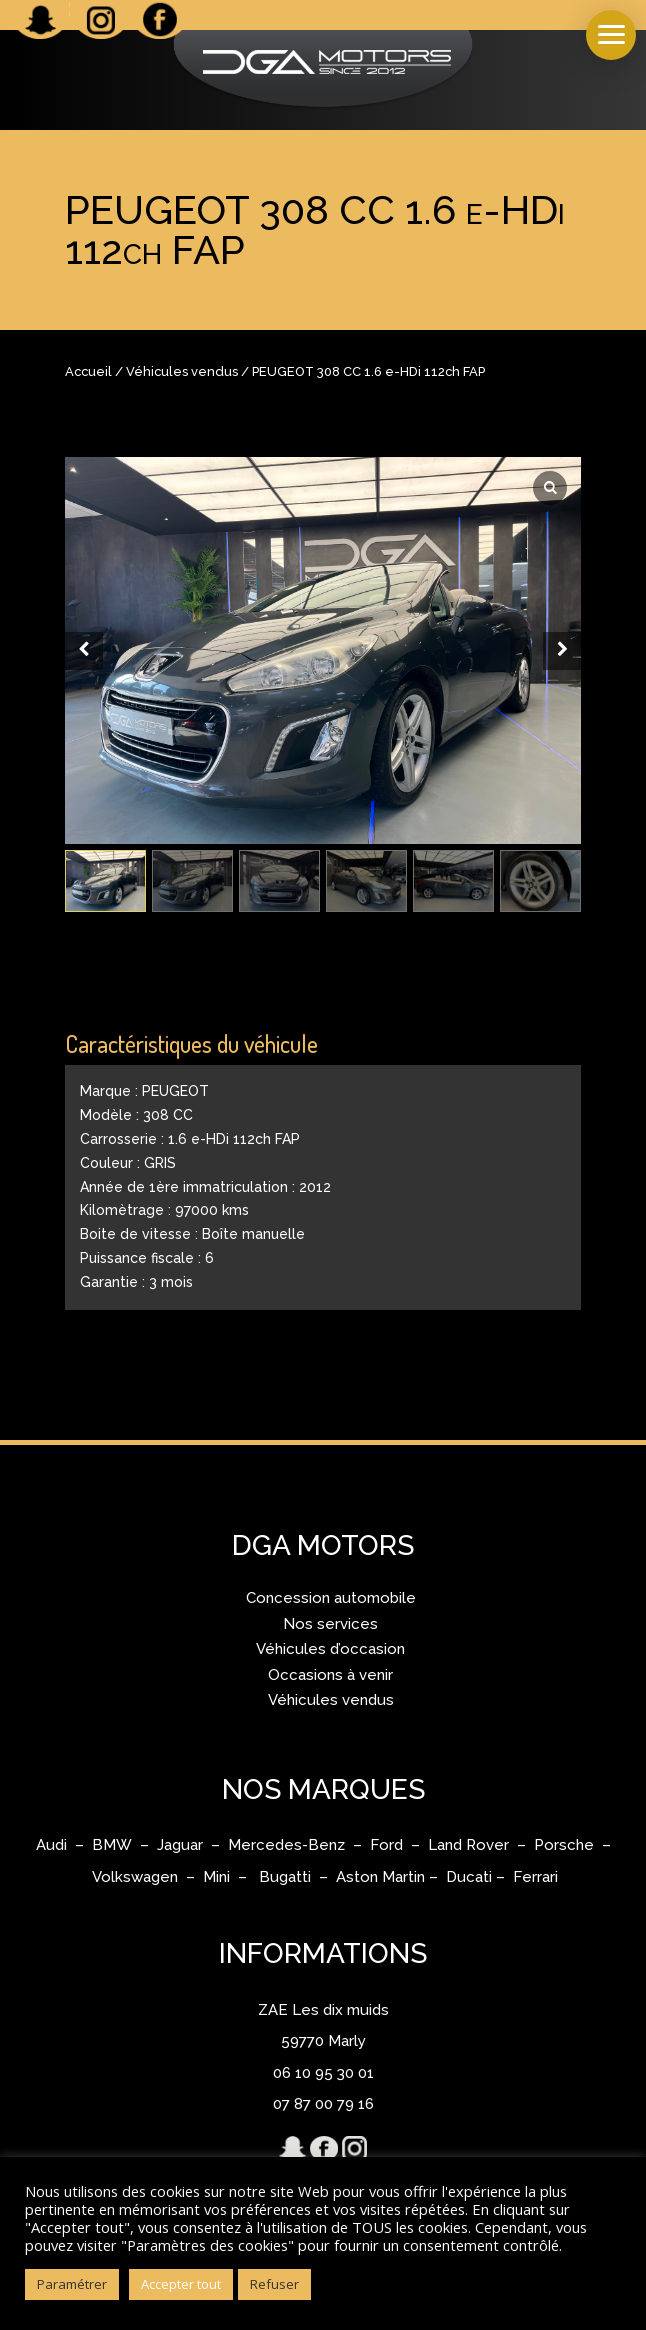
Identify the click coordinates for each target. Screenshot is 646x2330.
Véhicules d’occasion (330, 1649)
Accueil (88, 371)
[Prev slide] (84, 651)
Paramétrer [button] (72, 2284)
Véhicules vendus (182, 371)
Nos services (330, 1624)
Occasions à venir (330, 1675)
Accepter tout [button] (181, 2284)
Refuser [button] (274, 2284)
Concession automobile (331, 1598)
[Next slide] (562, 651)
